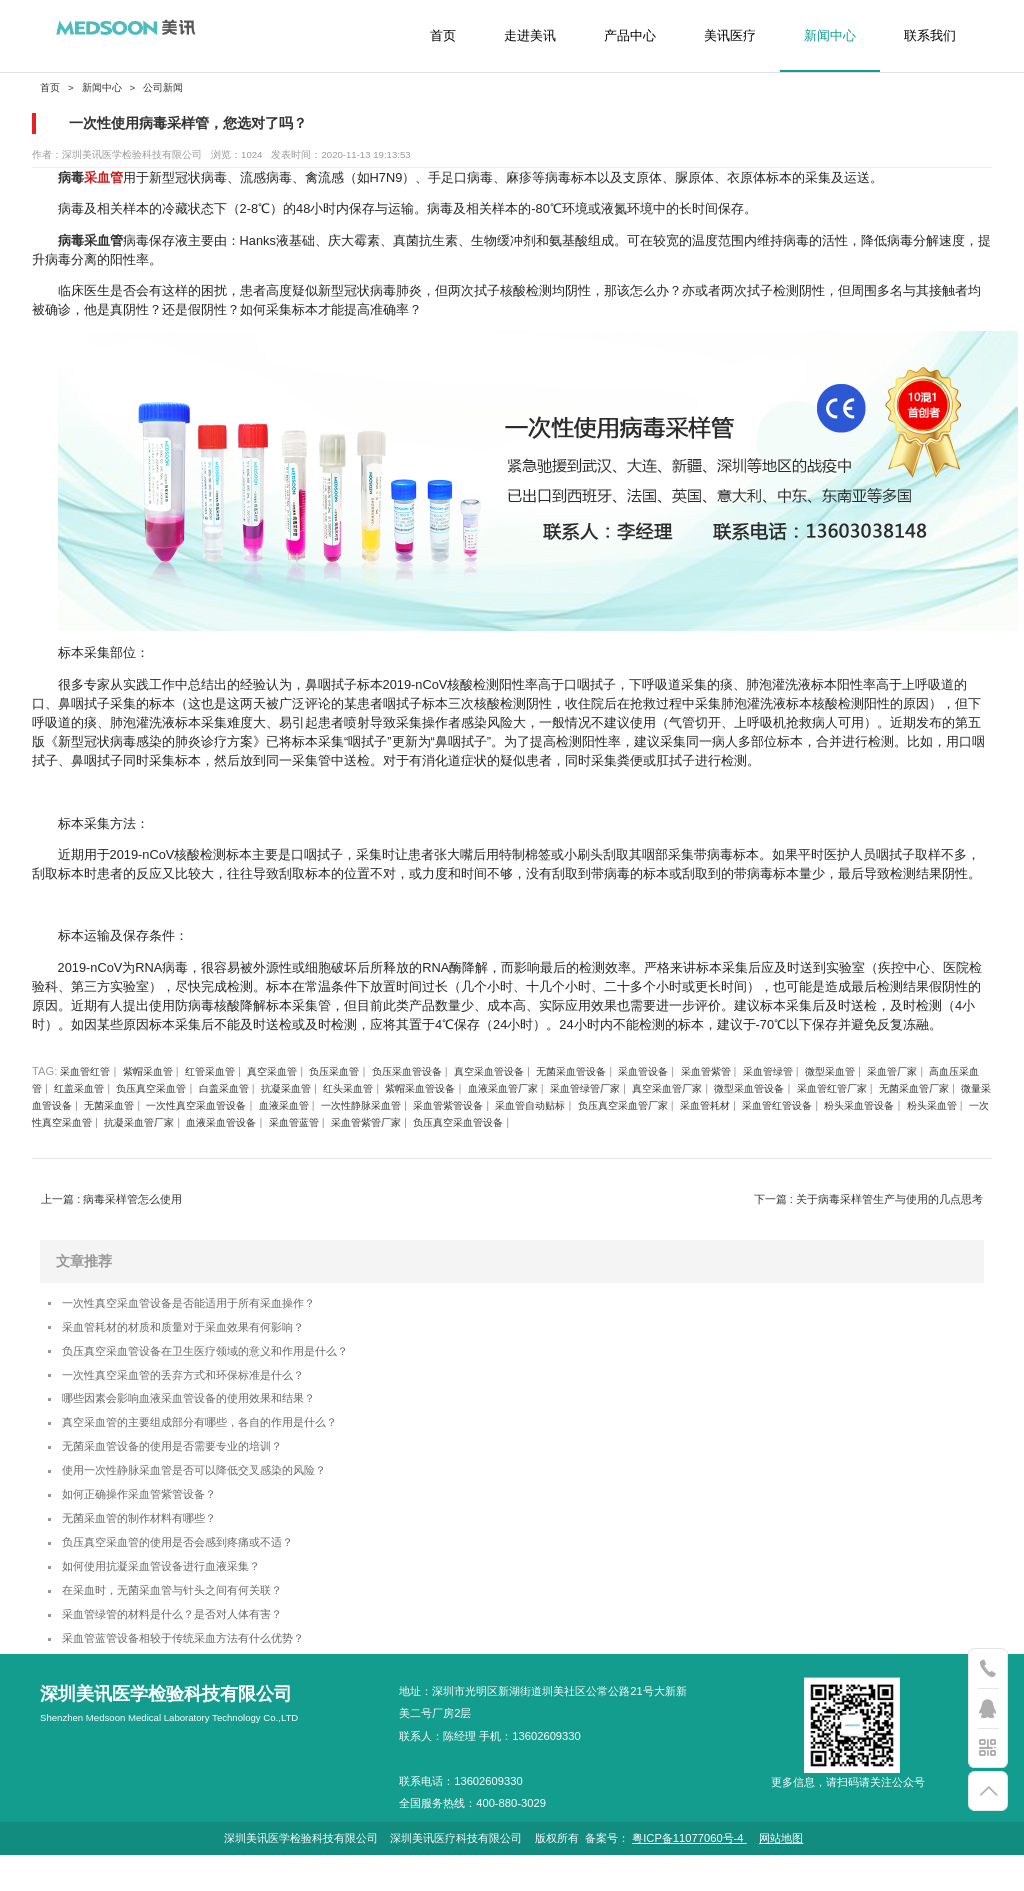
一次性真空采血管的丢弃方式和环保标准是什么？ (205, 1383)
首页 (443, 36)
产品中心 (630, 36)
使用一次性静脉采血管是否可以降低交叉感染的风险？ (218, 1488)
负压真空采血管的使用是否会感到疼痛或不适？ (198, 1567)
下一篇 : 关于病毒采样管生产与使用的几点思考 (868, 1199)
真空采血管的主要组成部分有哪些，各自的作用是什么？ (224, 1435)
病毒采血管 (90, 240)
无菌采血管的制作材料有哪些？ (153, 1541)
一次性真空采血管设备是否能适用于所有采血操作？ (211, 1304)
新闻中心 (830, 36)
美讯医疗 (730, 36)
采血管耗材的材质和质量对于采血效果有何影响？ (205, 1330)
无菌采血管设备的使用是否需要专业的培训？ (192, 1462)
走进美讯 (530, 36)
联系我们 (930, 36)
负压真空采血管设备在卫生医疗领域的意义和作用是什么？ (231, 1356)
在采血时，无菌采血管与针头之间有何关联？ (192, 1620)
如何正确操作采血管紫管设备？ (153, 1515)
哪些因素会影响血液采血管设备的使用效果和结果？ (211, 1409)
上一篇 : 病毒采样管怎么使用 (111, 1199)
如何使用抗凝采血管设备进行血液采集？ (179, 1594)
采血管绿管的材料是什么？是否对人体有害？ (192, 1646)
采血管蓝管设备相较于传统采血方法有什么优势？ (205, 1673)
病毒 (71, 177)
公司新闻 (163, 87)
